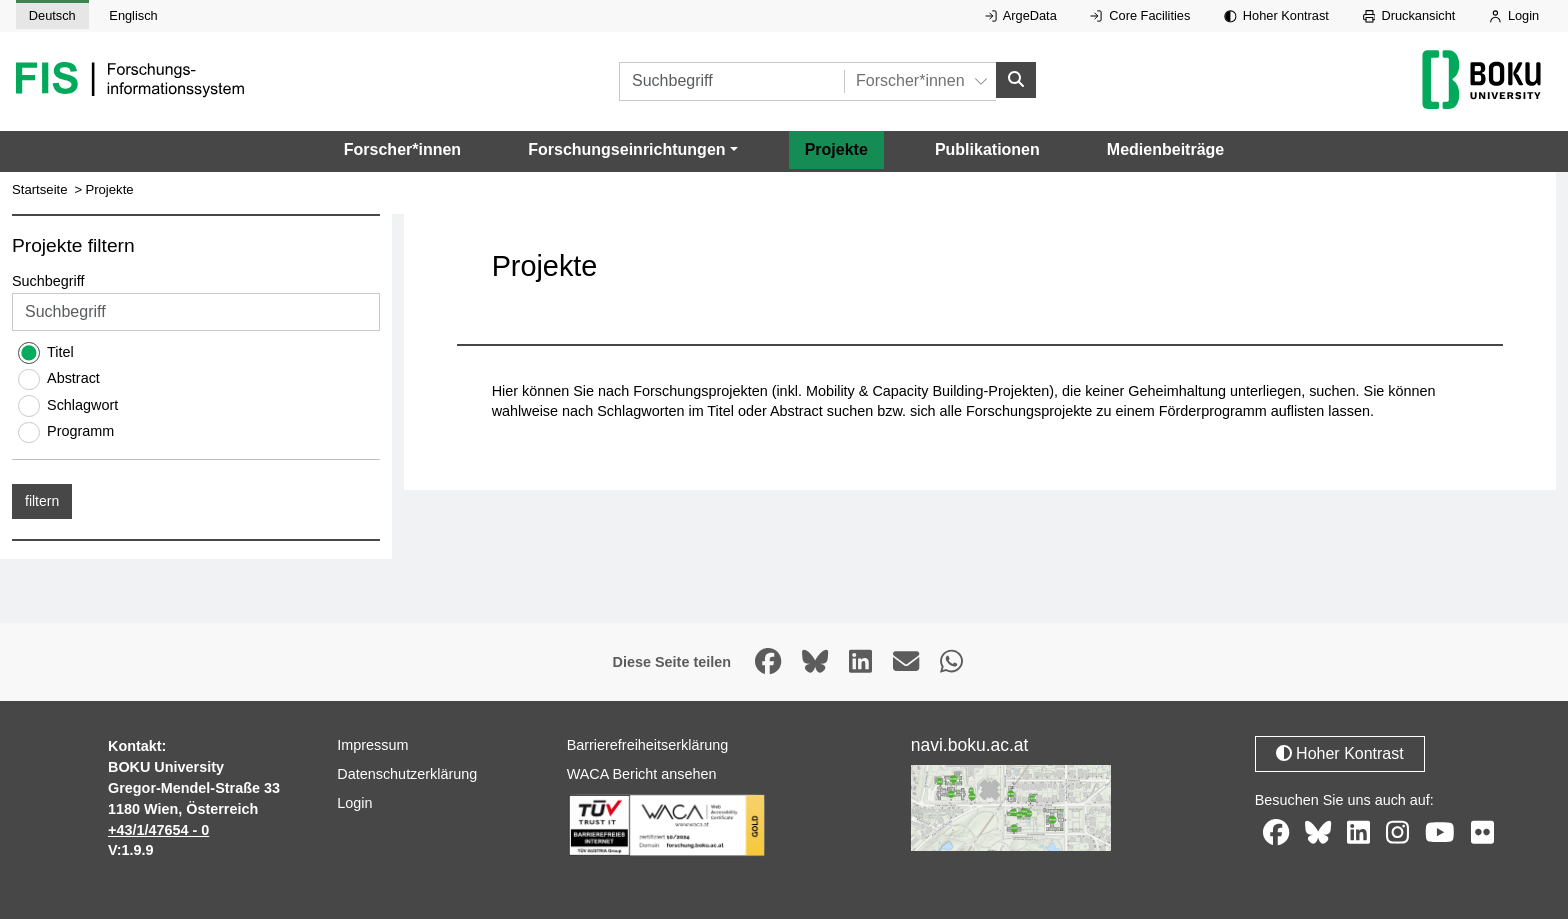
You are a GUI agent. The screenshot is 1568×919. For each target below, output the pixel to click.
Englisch (133, 15)
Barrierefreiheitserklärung (648, 745)
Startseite (40, 189)
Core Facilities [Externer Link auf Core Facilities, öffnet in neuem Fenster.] (1140, 15)
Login (1514, 15)
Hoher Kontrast (1276, 15)
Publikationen (987, 149)
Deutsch (52, 15)
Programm (80, 431)
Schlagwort (82, 405)
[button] (632, 150)
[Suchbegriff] (731, 81)
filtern (42, 501)
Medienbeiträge (1165, 149)
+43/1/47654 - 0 (158, 830)
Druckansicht (1409, 15)
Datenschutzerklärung (407, 774)
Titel (60, 352)
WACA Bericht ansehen (642, 774)
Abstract (73, 378)
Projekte (836, 149)
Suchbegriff (48, 281)
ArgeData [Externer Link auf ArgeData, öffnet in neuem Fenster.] (1021, 15)
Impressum (372, 745)
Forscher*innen (402, 149)
